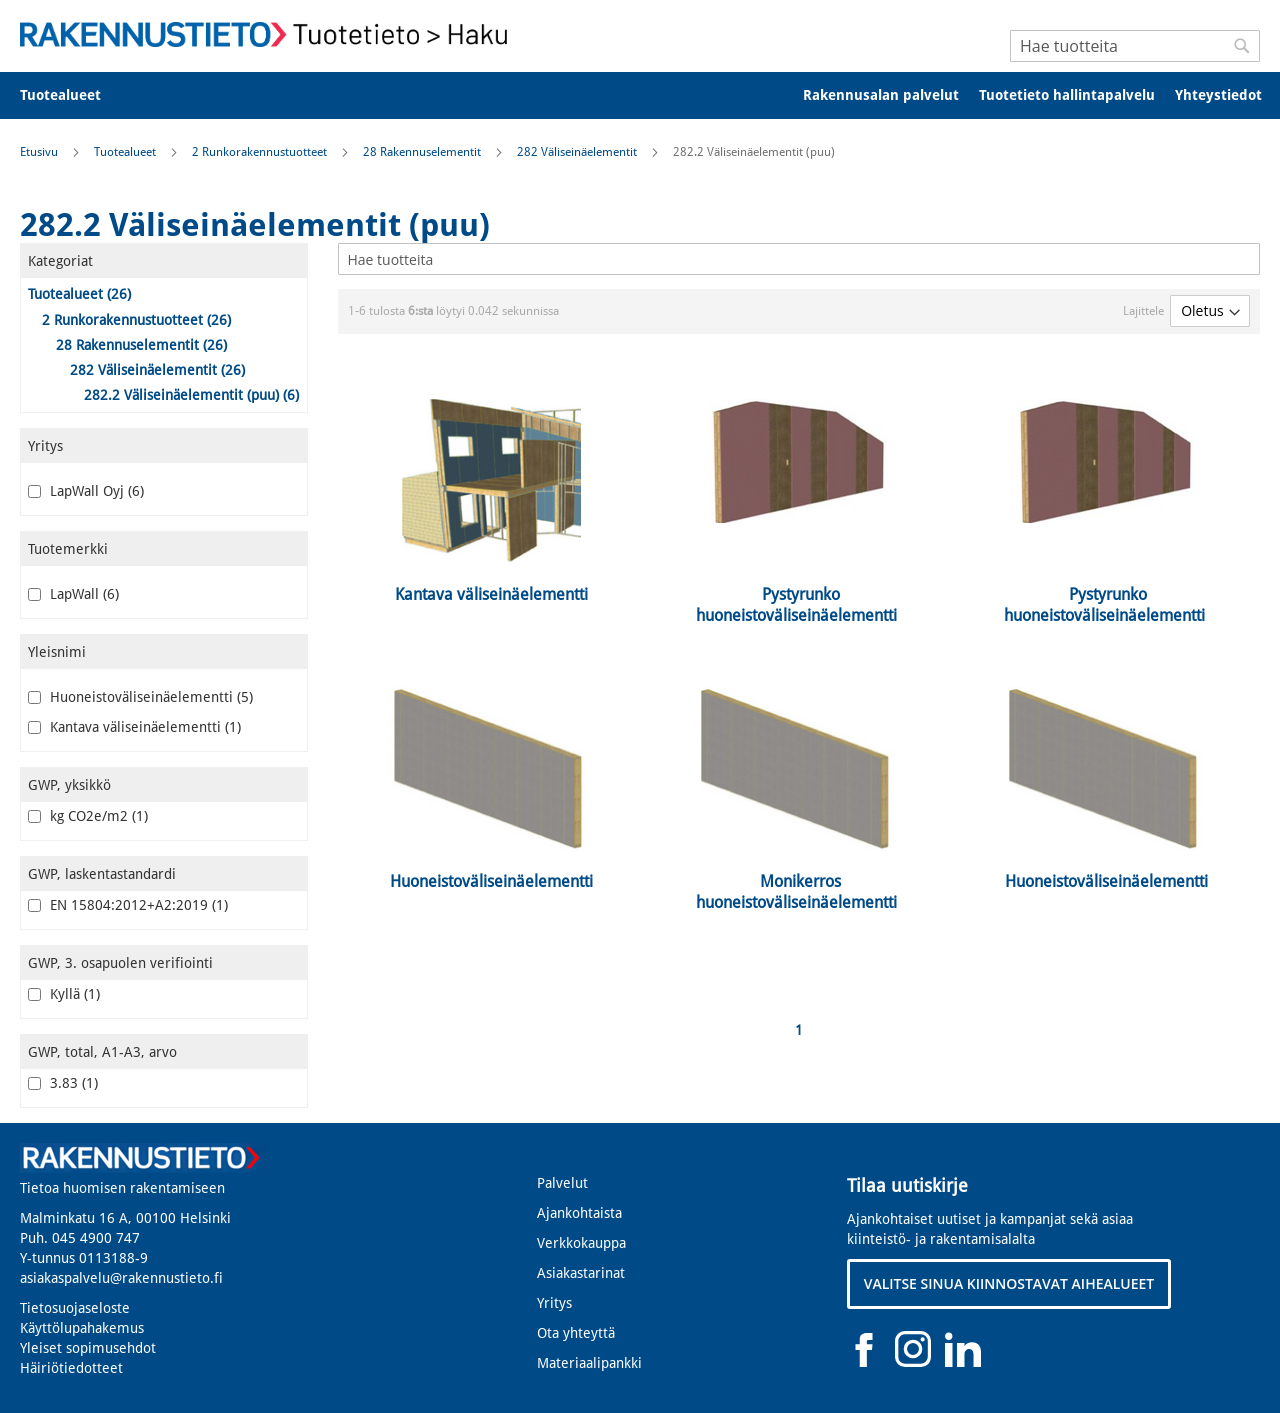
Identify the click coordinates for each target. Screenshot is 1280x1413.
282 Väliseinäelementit (578, 152)
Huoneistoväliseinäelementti (140, 697)
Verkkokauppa (581, 1243)
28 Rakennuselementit (423, 152)
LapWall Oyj (86, 491)
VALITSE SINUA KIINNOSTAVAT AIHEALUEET (1009, 1283)
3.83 (63, 1083)
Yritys (554, 1303)
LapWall (73, 594)
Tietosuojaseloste (75, 1308)
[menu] (640, 95)
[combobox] (1135, 46)
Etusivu (40, 152)
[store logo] (270, 34)
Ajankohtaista (579, 1213)
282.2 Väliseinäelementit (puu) (191, 395)
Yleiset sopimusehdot (88, 1348)
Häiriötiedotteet (71, 1368)
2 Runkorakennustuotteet (261, 152)
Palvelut (562, 1183)
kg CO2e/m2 (88, 816)
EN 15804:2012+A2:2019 (128, 905)
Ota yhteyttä (576, 1333)
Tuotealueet (126, 152)
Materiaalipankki (589, 1363)
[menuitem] (73, 95)
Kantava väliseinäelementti (134, 727)
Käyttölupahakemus (82, 1328)
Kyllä (64, 994)
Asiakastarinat (581, 1273)
